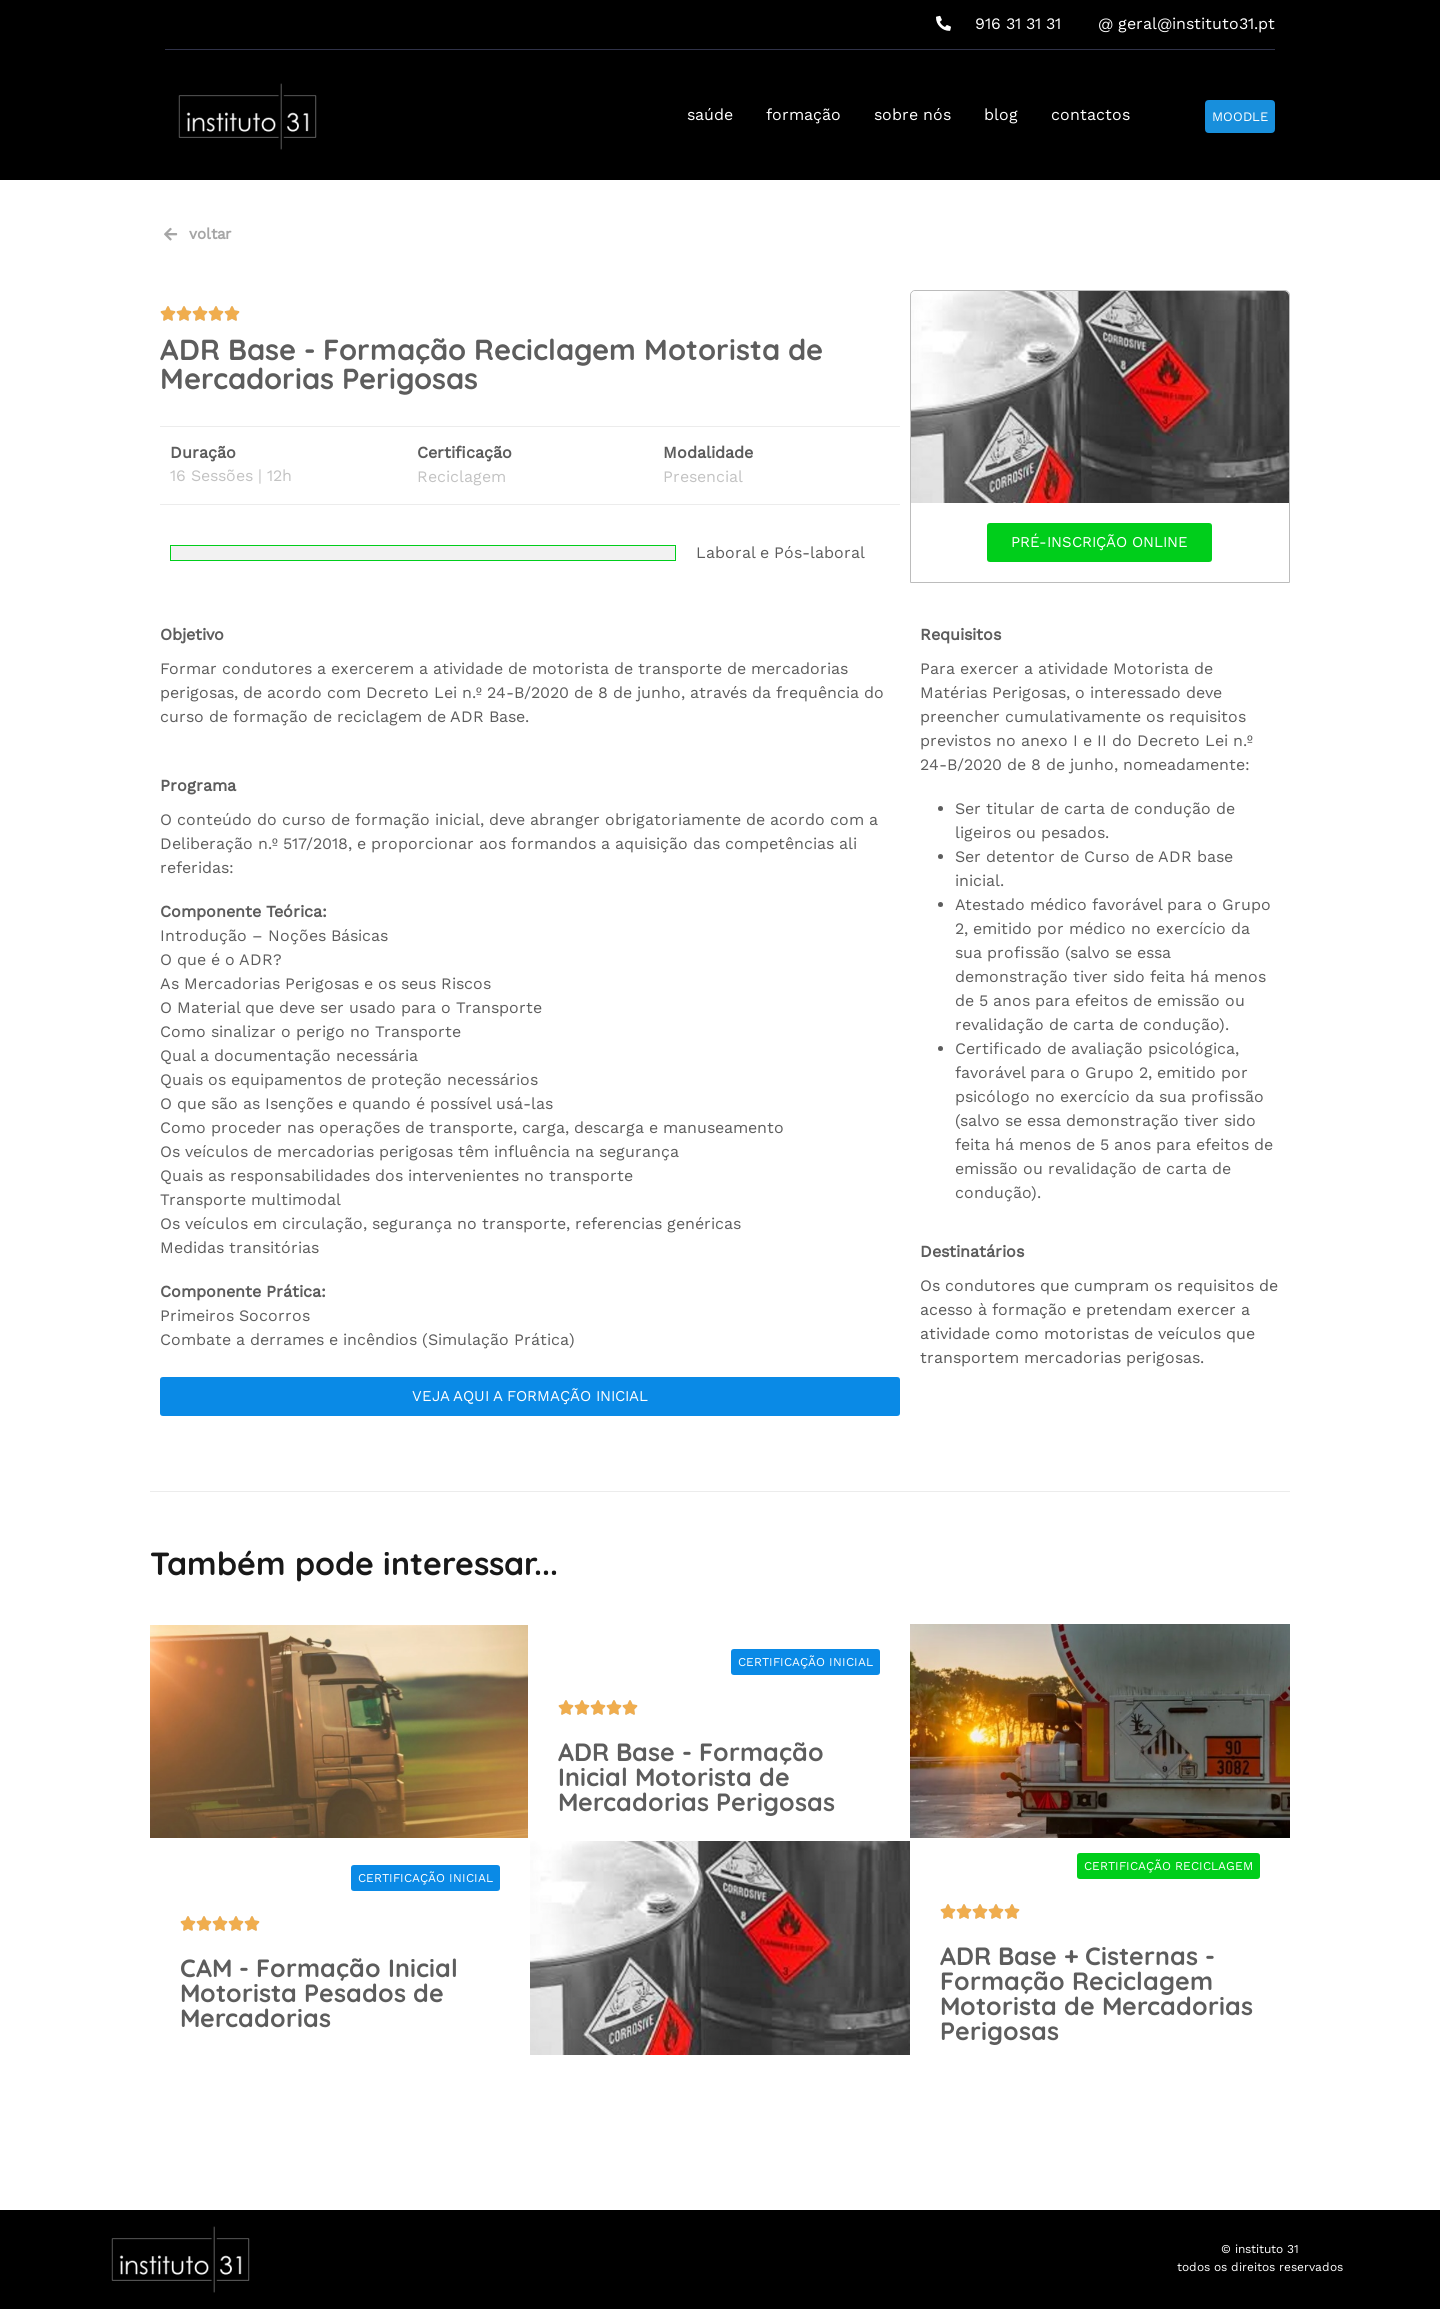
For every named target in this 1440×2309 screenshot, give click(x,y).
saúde (710, 114)
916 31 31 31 (998, 23)
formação (803, 114)
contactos (1090, 114)
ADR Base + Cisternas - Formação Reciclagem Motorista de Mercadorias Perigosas (1096, 1993)
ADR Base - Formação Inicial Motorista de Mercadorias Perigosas (696, 1776)
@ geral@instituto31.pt (1186, 23)
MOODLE (1240, 116)
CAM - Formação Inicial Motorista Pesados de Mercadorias (319, 1992)
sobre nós (912, 114)
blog (1001, 114)
